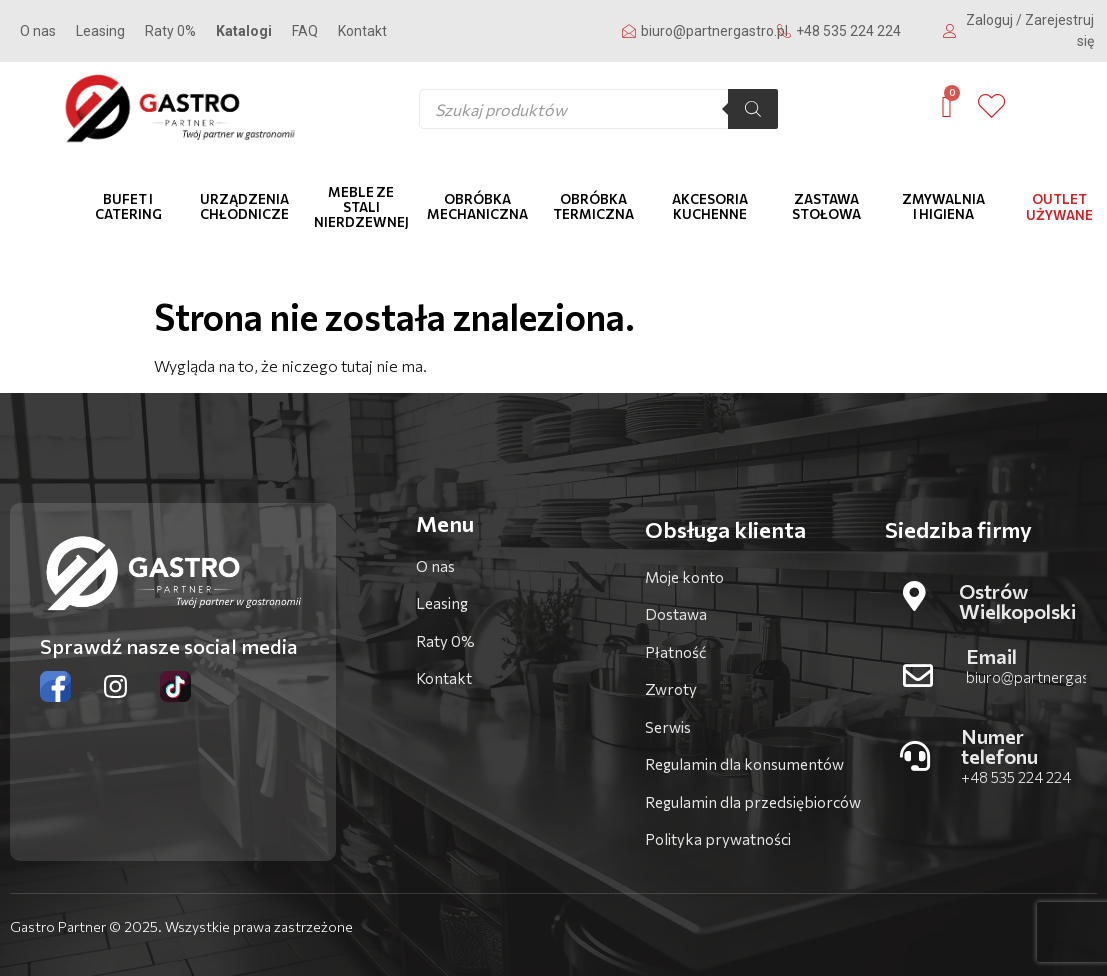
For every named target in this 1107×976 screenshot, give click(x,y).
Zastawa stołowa (826, 206)
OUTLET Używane (1059, 207)
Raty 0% (170, 31)
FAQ (305, 31)
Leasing (100, 31)
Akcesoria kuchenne (710, 206)
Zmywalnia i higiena (943, 206)
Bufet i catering (128, 206)
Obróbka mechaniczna (477, 206)
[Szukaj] (753, 109)
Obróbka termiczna (593, 206)
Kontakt (362, 31)
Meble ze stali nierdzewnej (361, 207)
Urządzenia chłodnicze (244, 206)
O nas (38, 31)
